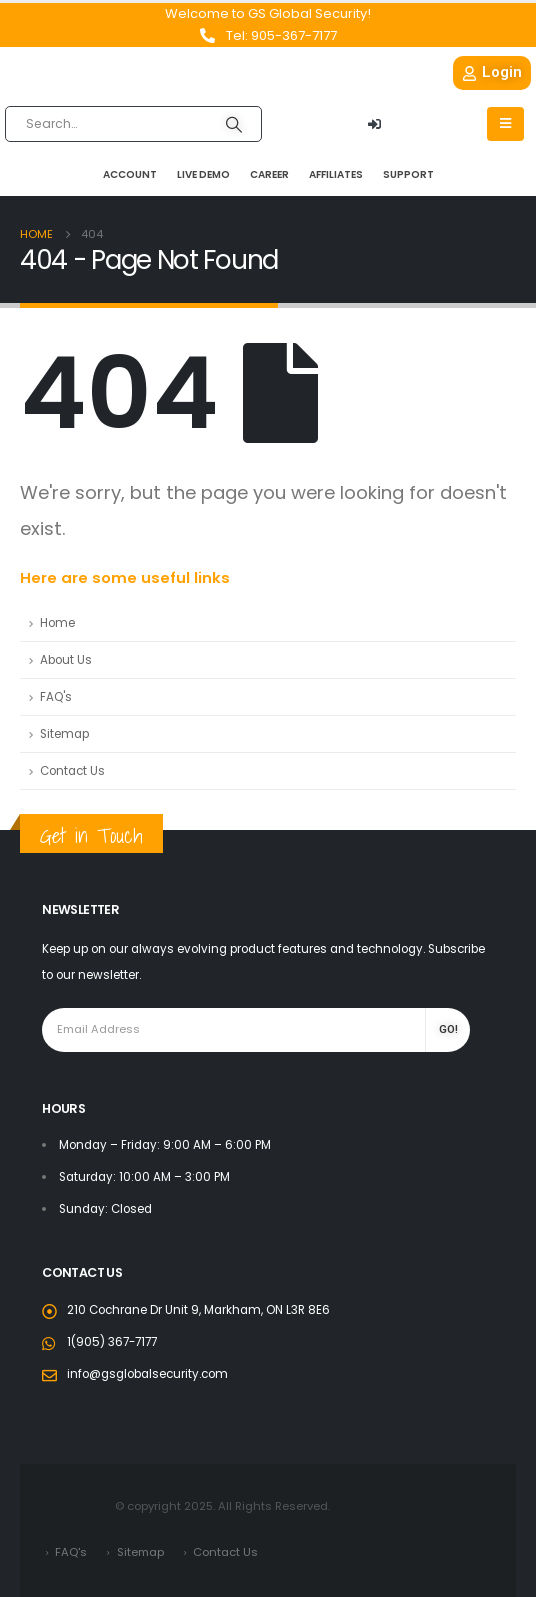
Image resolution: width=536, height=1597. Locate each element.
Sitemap (64, 734)
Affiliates (336, 174)
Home (57, 623)
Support (408, 174)
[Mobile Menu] (505, 124)
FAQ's (56, 697)
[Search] (233, 124)
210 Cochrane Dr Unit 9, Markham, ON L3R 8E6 (198, 1310)
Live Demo (203, 174)
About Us (66, 660)
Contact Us (72, 771)
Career (269, 174)
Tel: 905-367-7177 (281, 35)
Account (130, 174)
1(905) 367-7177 (112, 1342)
